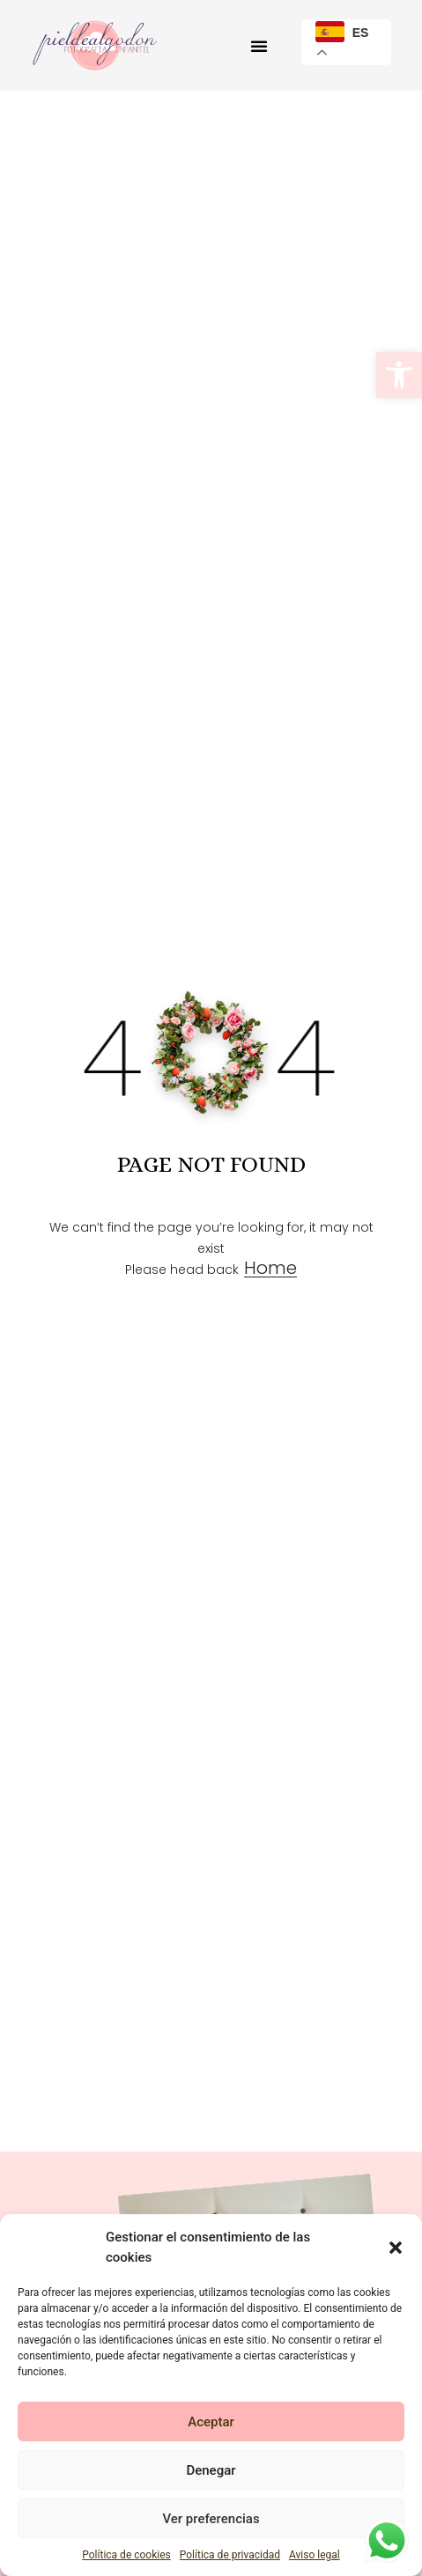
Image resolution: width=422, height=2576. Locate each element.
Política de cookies (126, 2555)
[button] (399, 375)
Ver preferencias (210, 2519)
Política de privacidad (230, 2555)
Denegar (210, 2470)
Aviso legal (314, 2555)
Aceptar (211, 2422)
